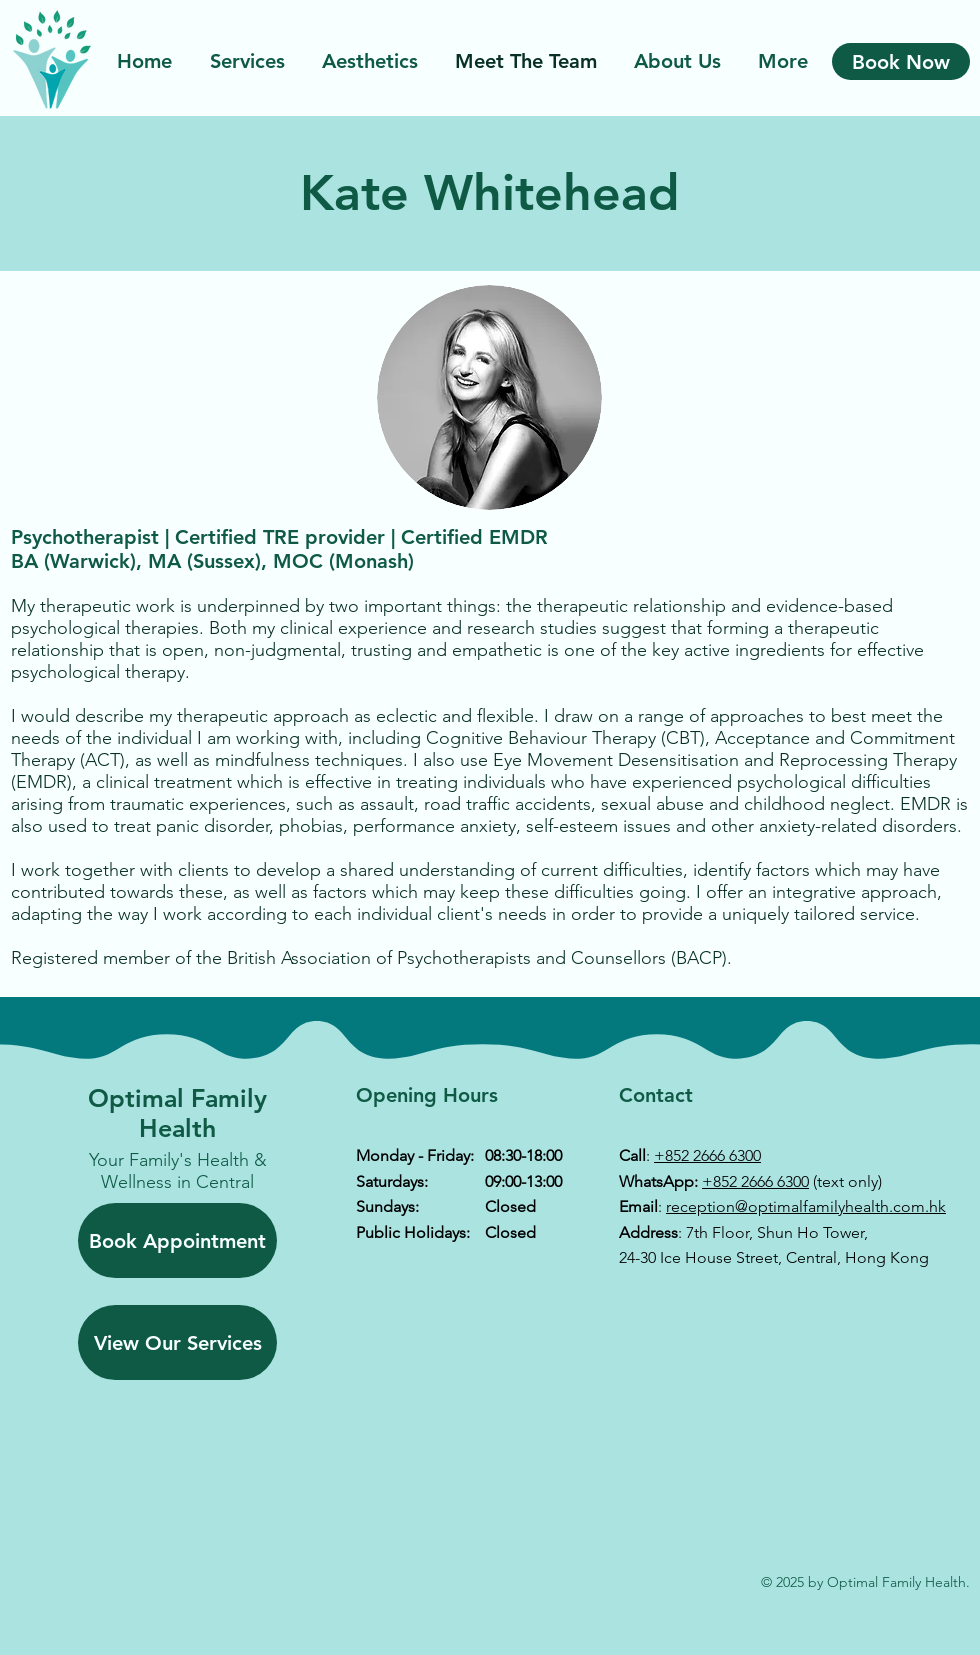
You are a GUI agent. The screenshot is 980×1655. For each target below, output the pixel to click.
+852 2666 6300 (707, 1155)
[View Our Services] (177, 1342)
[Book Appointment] (177, 1240)
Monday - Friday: (415, 1155)
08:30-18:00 (523, 1155)
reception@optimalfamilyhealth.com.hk (806, 1206)
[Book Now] (901, 61)
